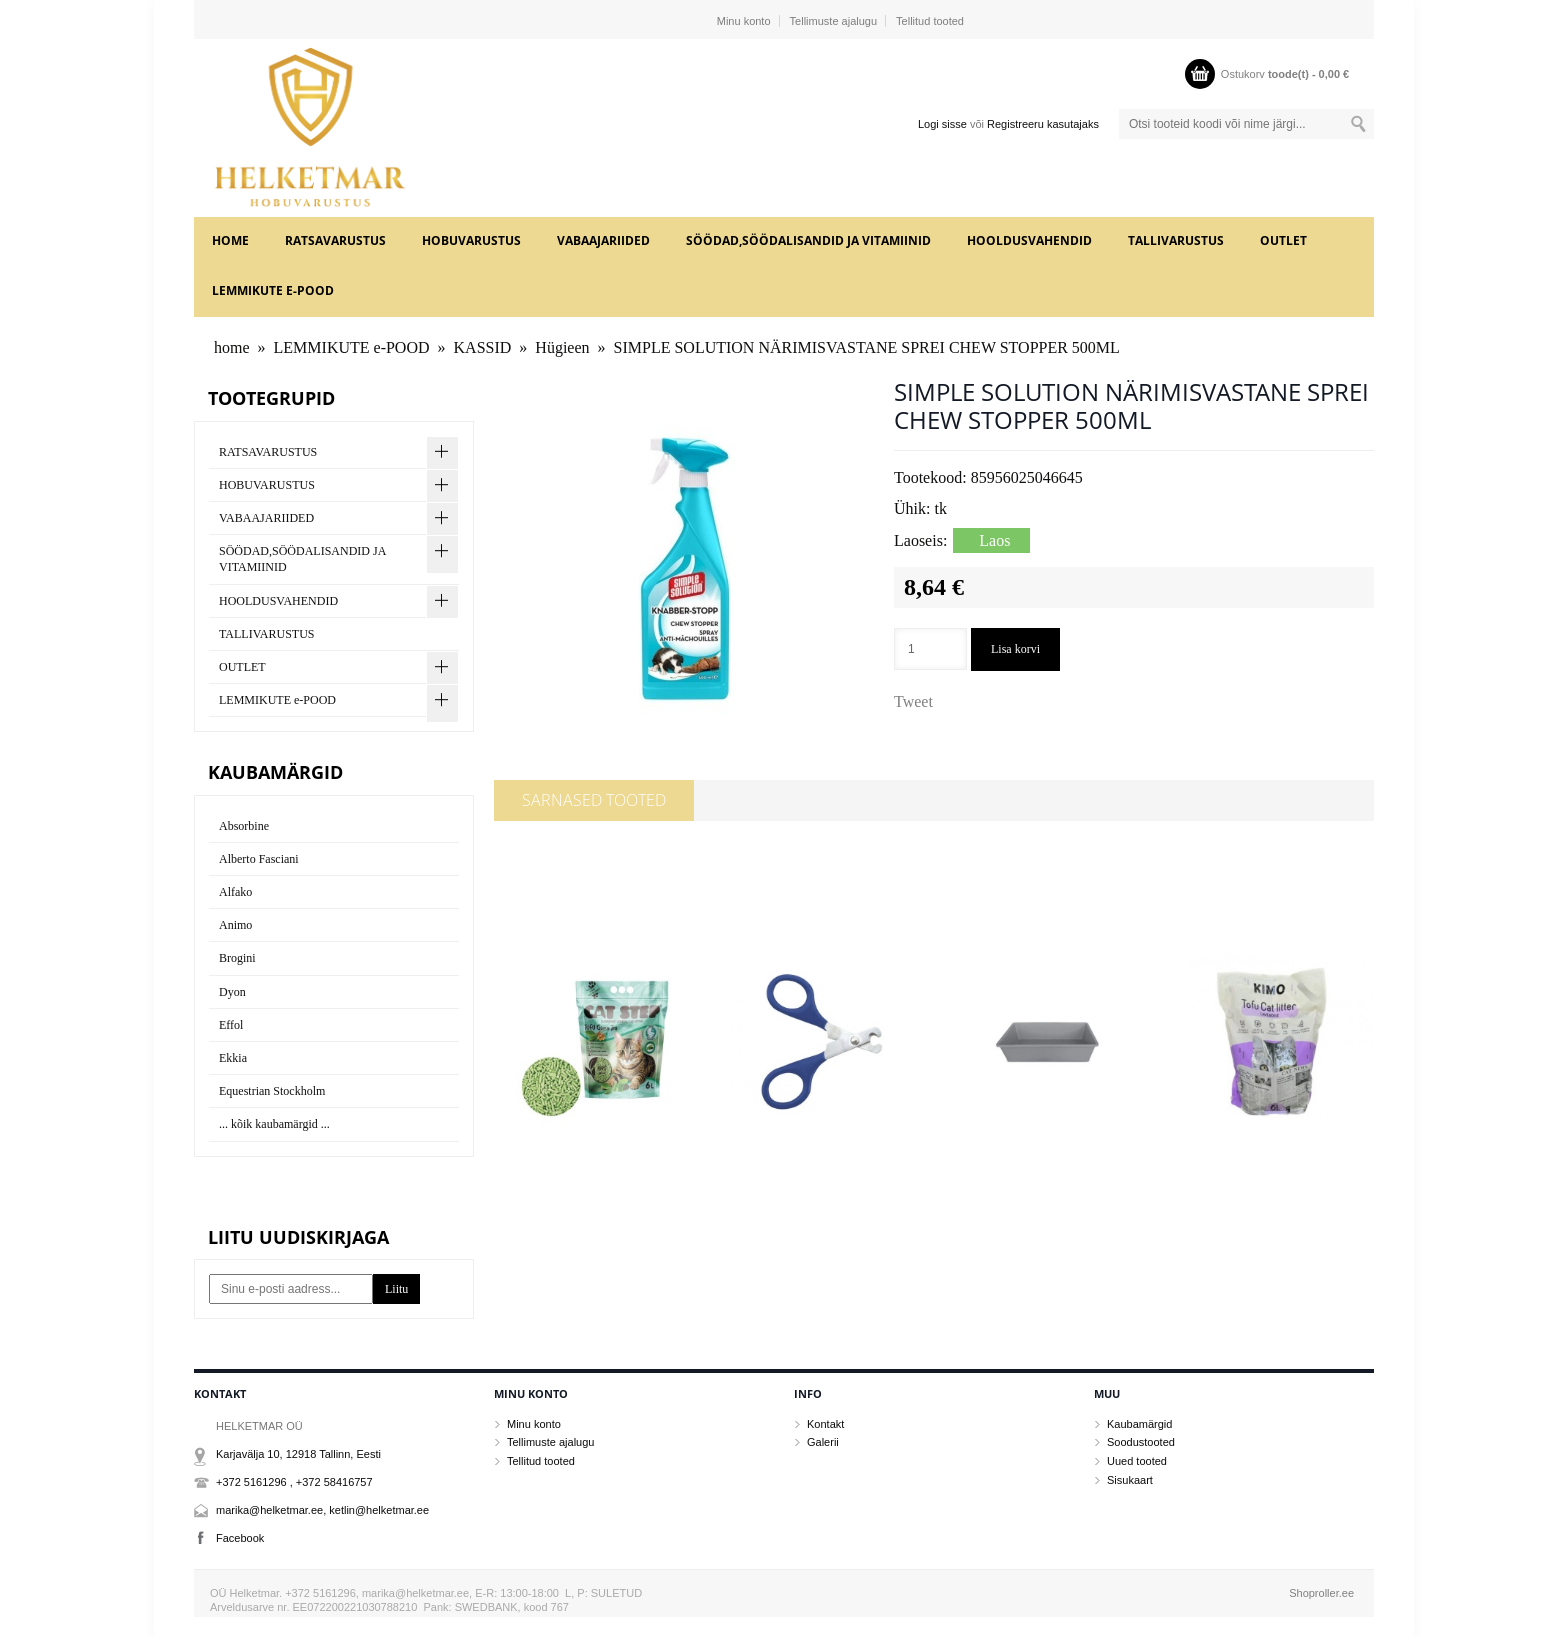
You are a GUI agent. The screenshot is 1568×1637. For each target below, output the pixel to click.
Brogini (237, 958)
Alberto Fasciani (259, 859)
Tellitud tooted (930, 21)
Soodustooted (1141, 1442)
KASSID (483, 347)
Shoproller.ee (1321, 1593)
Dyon (232, 992)
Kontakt (825, 1424)
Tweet (913, 701)
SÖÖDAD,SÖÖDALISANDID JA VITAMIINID (808, 240)
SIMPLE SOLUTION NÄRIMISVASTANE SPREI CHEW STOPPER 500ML (867, 347)
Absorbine (244, 826)
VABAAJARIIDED (603, 240)
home (230, 240)
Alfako (235, 892)
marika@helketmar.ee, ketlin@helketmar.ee (322, 1510)
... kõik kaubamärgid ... (274, 1124)
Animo (235, 925)
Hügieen (562, 347)
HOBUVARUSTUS (471, 240)
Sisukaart (1130, 1480)
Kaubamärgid (1139, 1424)
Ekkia (233, 1058)
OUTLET (1283, 240)
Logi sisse (942, 124)
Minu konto (744, 21)
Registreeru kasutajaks (1043, 124)
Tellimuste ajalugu (833, 21)
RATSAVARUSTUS (335, 240)
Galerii (823, 1442)
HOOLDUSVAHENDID (1029, 240)
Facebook (240, 1538)
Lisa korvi (1015, 649)
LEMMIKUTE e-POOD (273, 290)
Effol (231, 1025)
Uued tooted (1137, 1461)
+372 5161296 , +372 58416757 (294, 1482)
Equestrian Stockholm (272, 1091)
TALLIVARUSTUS (1176, 240)
